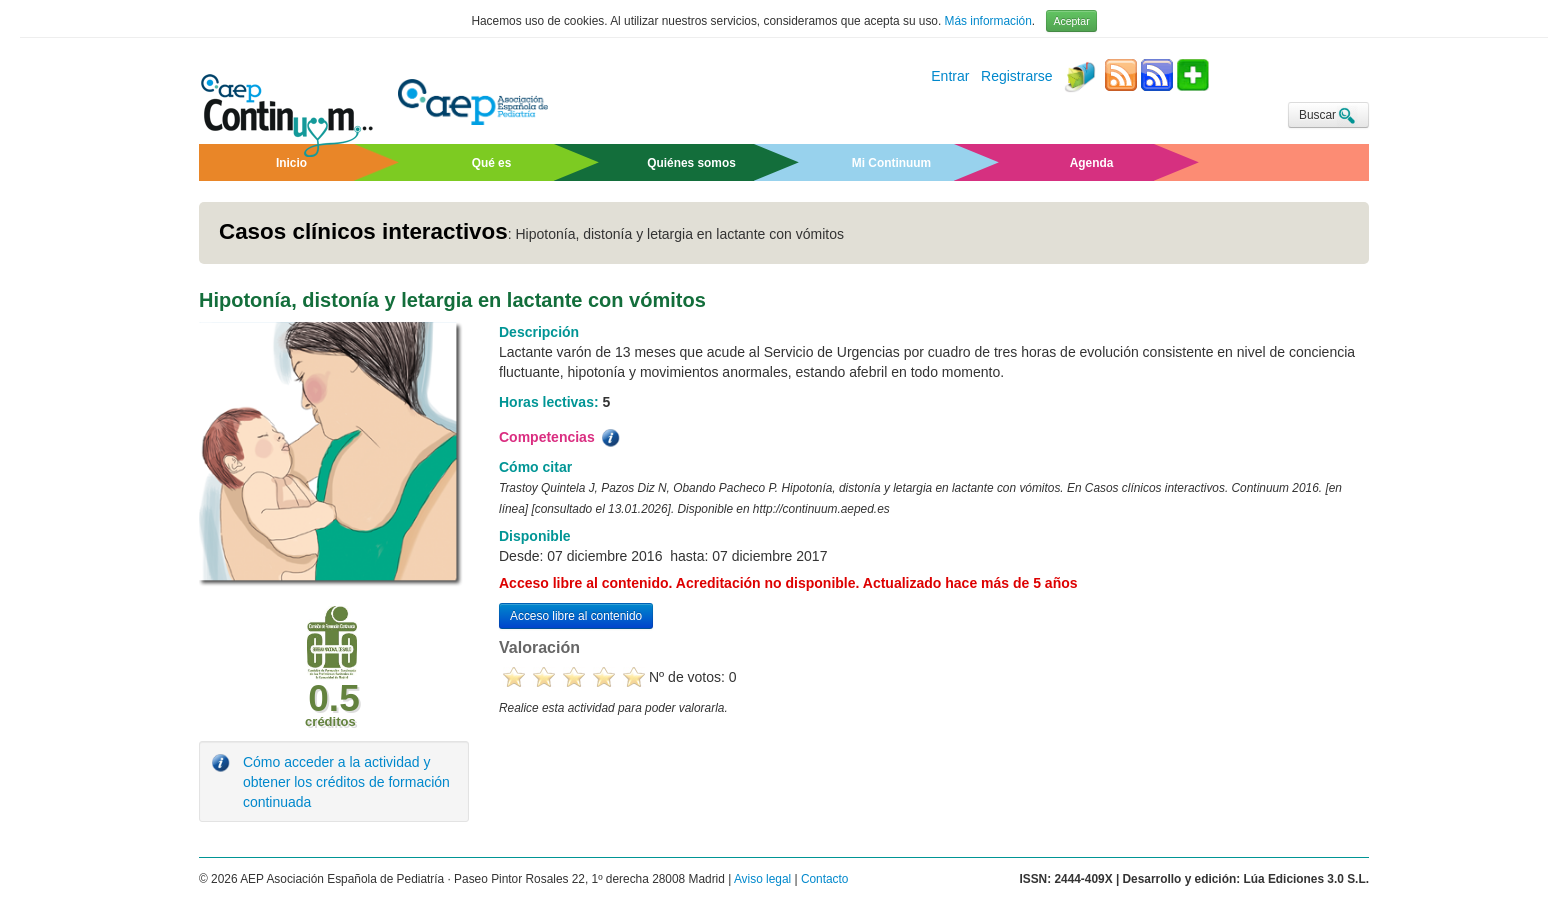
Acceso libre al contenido (576, 616)
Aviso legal (762, 879)
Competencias (561, 438)
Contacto (825, 879)
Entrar (950, 77)
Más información (988, 21)
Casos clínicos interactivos (363, 231)
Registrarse (1017, 77)
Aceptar (1071, 21)
